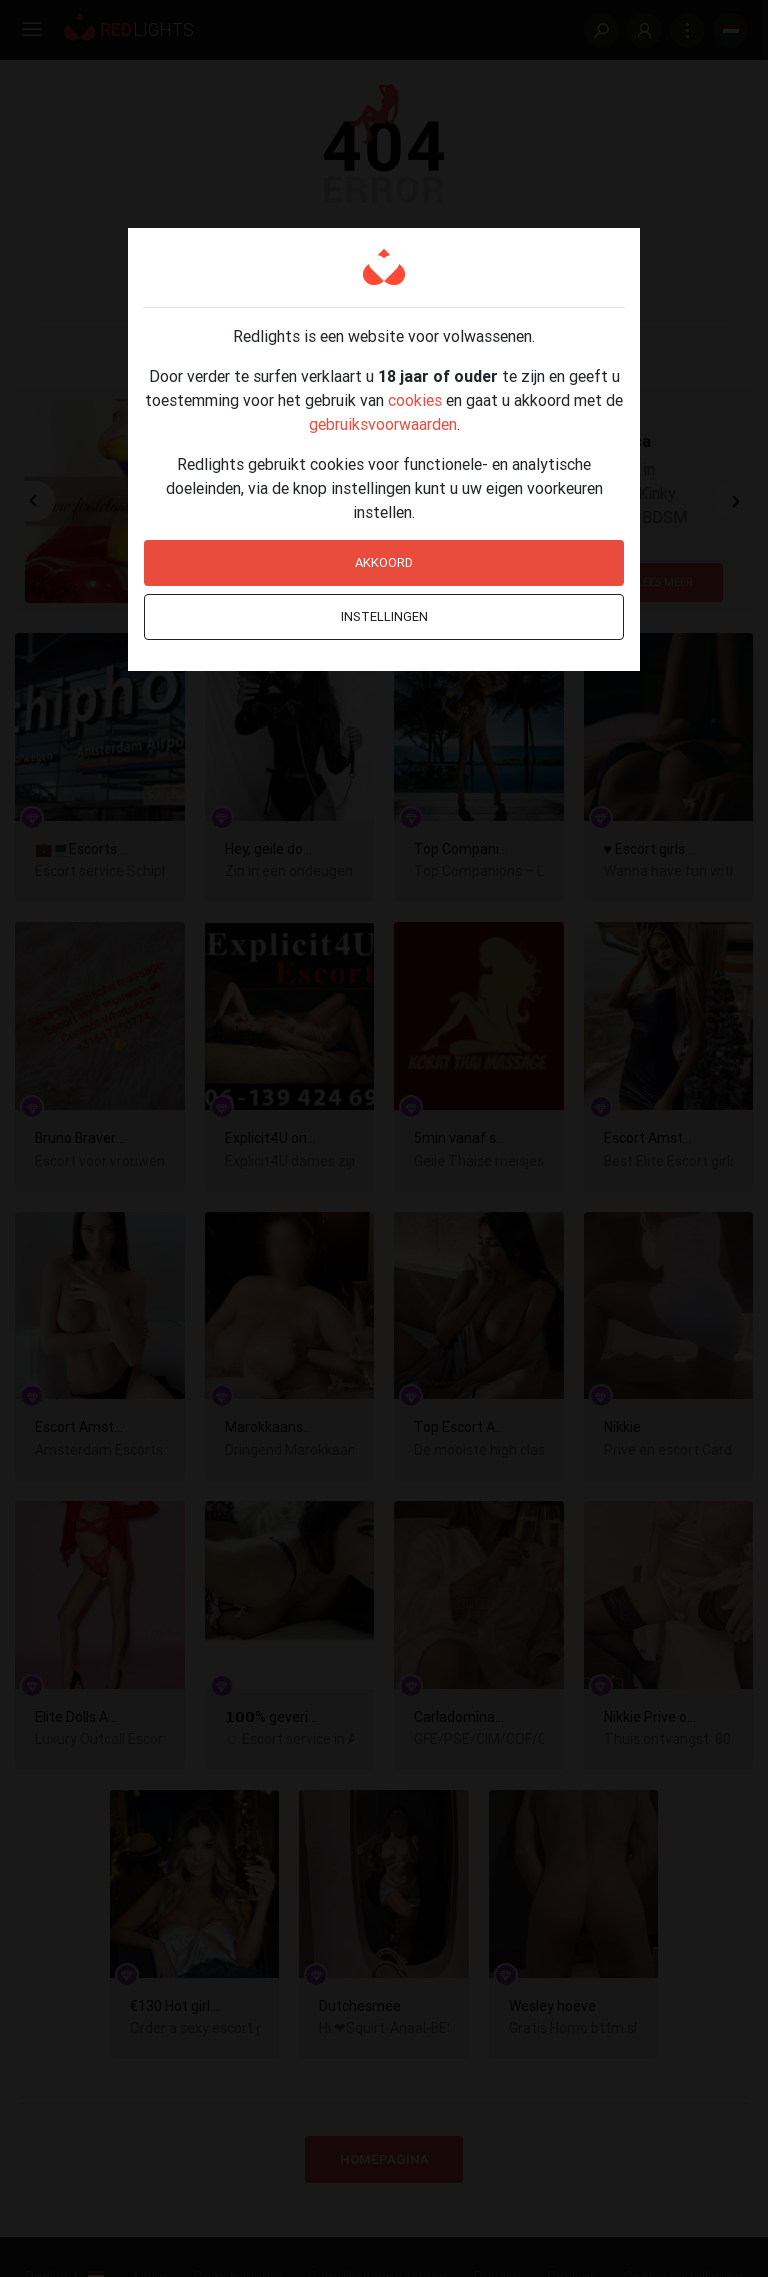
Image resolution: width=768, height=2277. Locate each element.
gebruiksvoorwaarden (383, 424)
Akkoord (384, 562)
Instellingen (384, 616)
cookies (415, 400)
